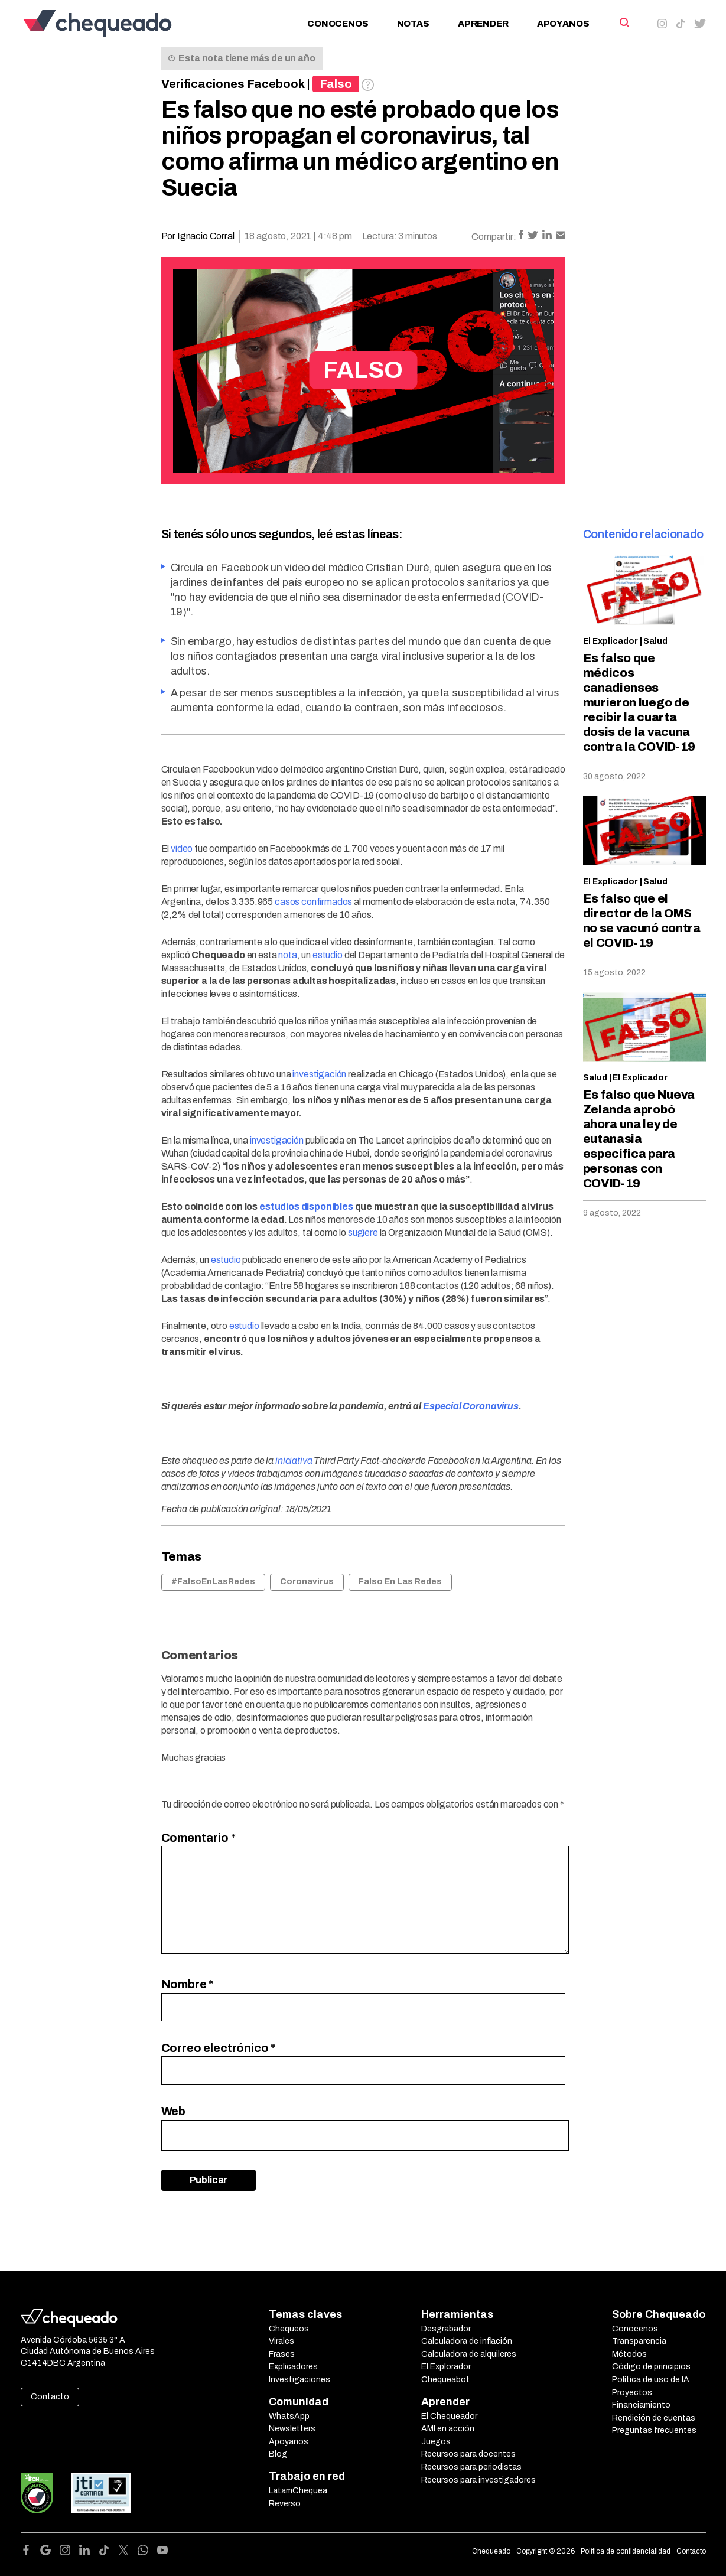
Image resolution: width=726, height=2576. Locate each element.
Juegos (436, 2441)
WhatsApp (289, 2416)
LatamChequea (298, 2490)
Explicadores (293, 2366)
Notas (413, 23)
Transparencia (639, 2341)
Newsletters (292, 2428)
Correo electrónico (218, 2047)
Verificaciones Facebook (233, 83)
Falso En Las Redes (400, 1581)
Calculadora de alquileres (468, 2354)
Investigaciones (299, 2379)
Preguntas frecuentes (654, 2430)
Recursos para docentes (468, 2454)
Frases (282, 2354)
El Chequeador (449, 2416)
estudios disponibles (306, 1206)
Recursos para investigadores (478, 2480)
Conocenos (338, 23)
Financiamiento (641, 2405)
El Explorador (446, 2366)
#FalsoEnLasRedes (213, 1581)
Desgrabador (446, 2328)
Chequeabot (445, 2379)
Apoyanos (563, 23)
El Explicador (610, 641)
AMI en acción (447, 2428)
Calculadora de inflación (466, 2341)
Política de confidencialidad (625, 2551)
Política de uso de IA (650, 2379)
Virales (281, 2341)
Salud (655, 641)
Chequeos (289, 2328)
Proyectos (632, 2392)
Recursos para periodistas (471, 2467)
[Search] (623, 22)
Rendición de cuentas (653, 2418)
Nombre (187, 1984)
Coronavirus (307, 1581)
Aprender (483, 23)
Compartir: (493, 237)
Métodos (629, 2354)
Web (173, 2111)
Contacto (50, 2396)
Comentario (198, 1837)
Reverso (285, 2503)
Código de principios (651, 2366)
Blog (278, 2454)
